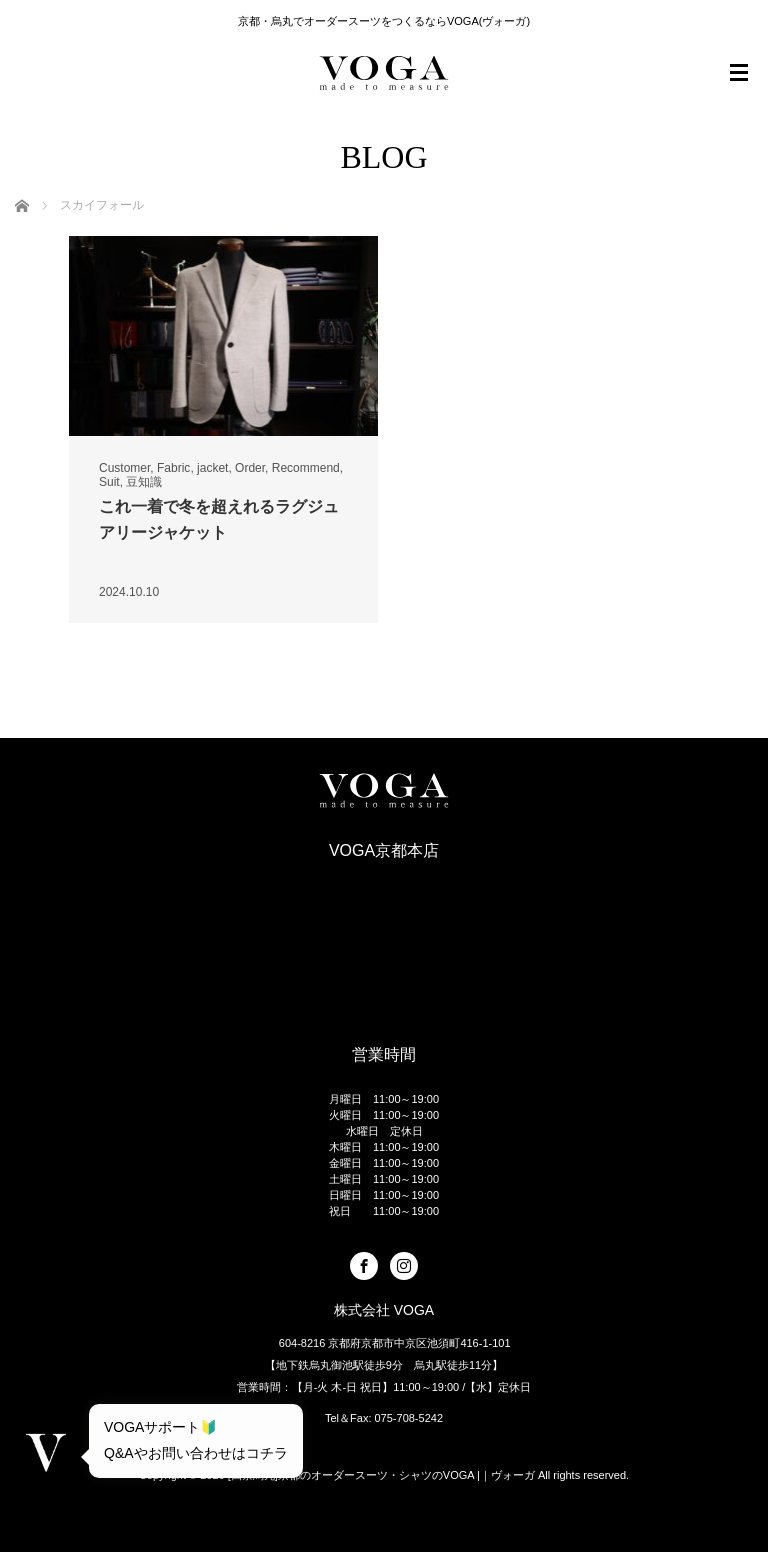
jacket (212, 468)
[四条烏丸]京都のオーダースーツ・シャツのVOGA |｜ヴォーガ (381, 1475)
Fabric (173, 468)
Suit (109, 482)
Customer (124, 468)
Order (250, 468)
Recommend (306, 468)
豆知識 (144, 482)
